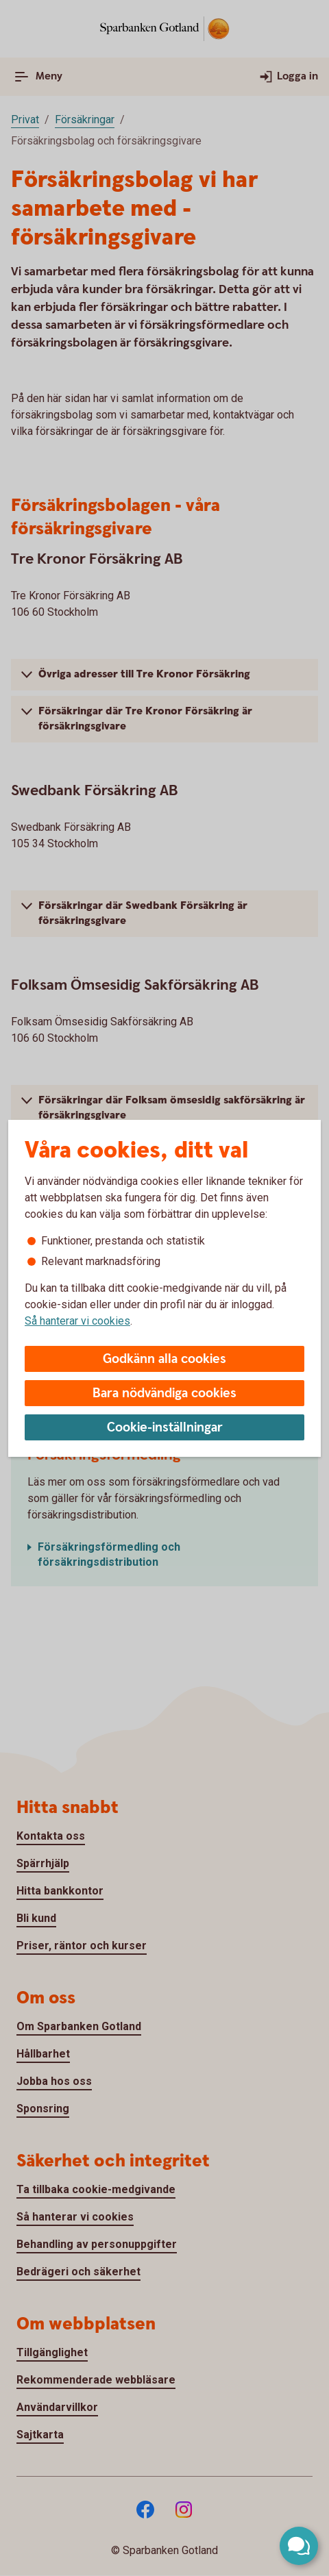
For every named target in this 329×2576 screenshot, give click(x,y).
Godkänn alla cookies (164, 1359)
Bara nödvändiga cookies (164, 1393)
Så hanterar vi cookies (77, 1320)
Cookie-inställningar (165, 1427)
